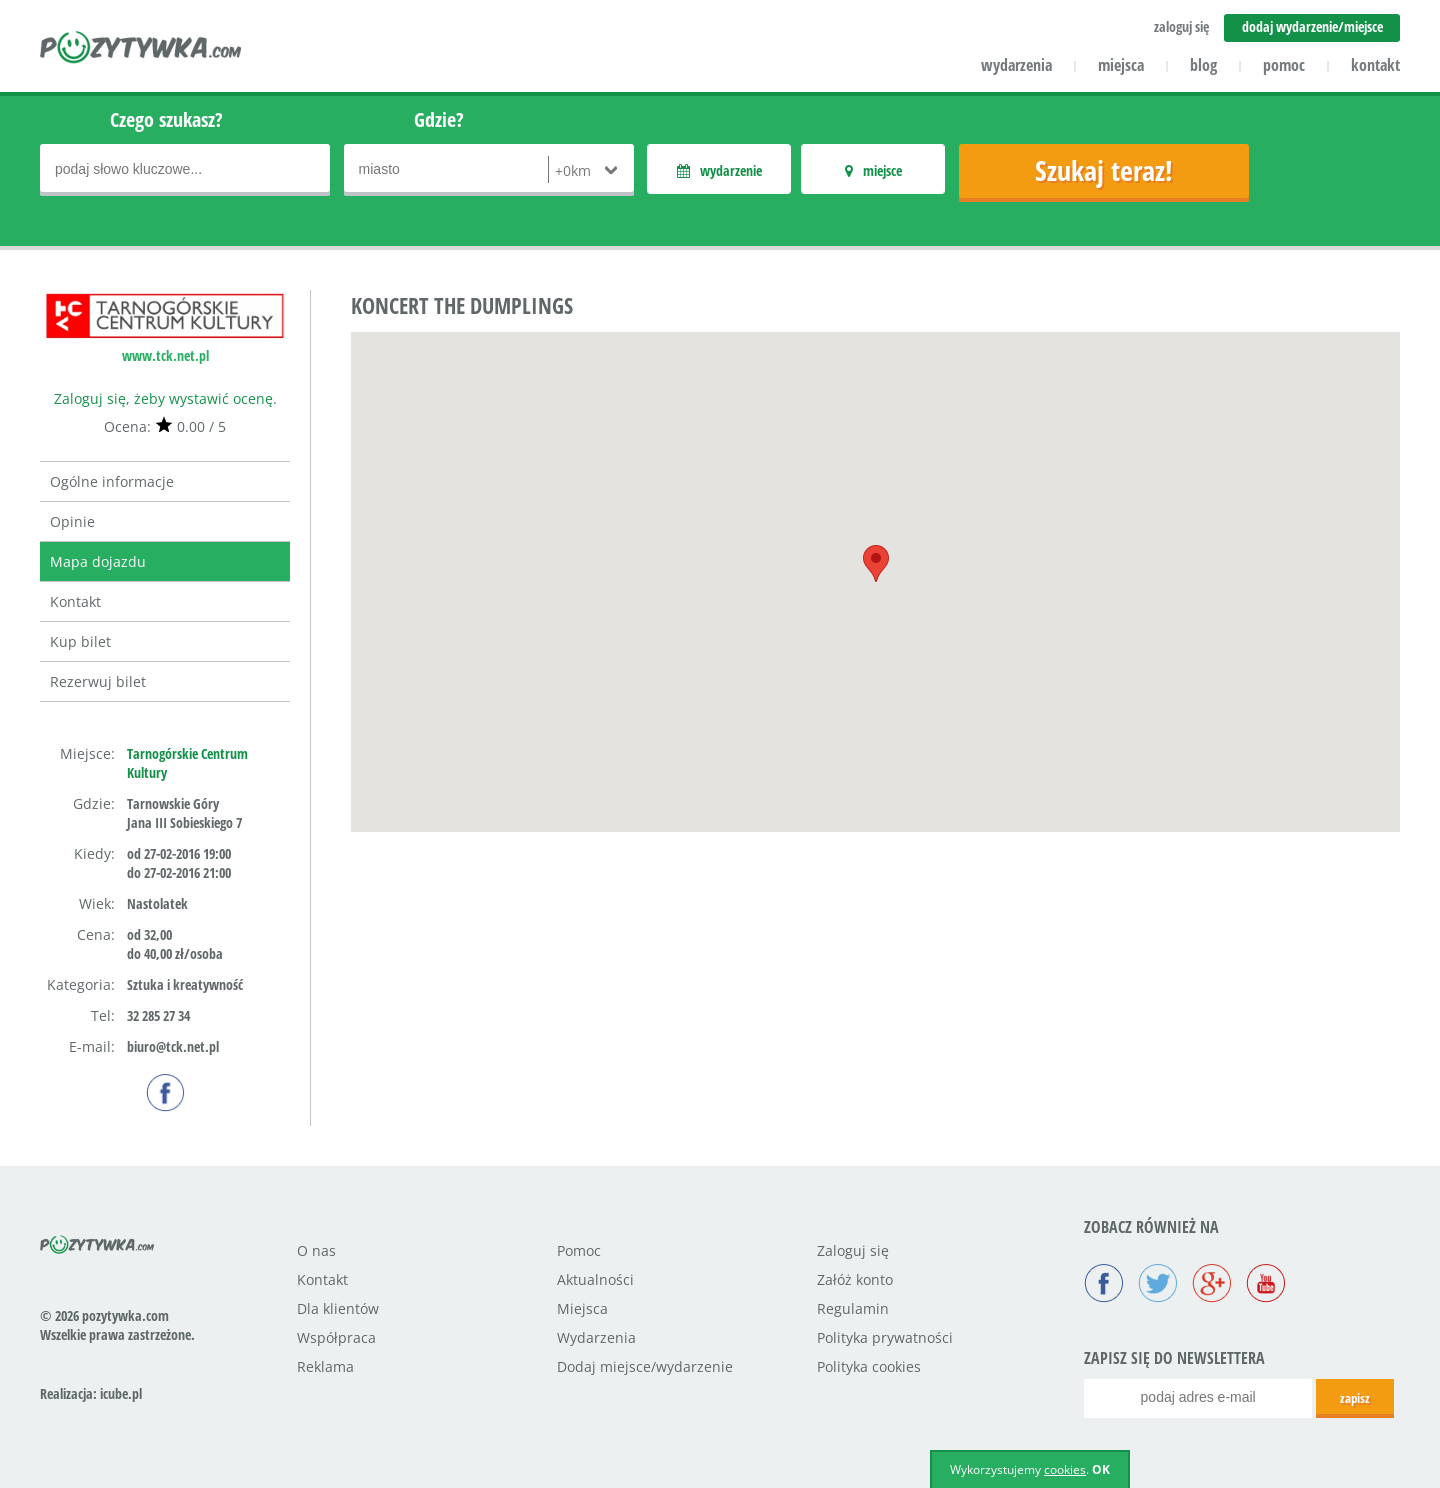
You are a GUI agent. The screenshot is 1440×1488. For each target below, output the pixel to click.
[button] (876, 563)
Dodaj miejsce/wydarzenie (645, 1366)
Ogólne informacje (112, 481)
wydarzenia (1016, 65)
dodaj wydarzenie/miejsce (1312, 26)
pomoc (1284, 65)
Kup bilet (80, 641)
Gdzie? (439, 119)
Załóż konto (855, 1279)
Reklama (325, 1366)
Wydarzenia (596, 1337)
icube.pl (121, 1393)
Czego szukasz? (166, 119)
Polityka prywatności (885, 1337)
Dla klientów (338, 1308)
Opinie (72, 521)
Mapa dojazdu (98, 561)
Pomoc (579, 1250)
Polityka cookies (869, 1366)
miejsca (1121, 65)
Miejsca (582, 1308)
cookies (1065, 1469)
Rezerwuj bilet (98, 681)
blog (1203, 65)
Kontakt (75, 601)
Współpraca (336, 1337)
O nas (316, 1250)
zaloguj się (1181, 26)
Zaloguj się (853, 1250)
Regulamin (853, 1308)
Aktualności (595, 1279)
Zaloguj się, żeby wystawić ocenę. (165, 398)
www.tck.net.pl (165, 355)
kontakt (1375, 65)
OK (1101, 1469)
